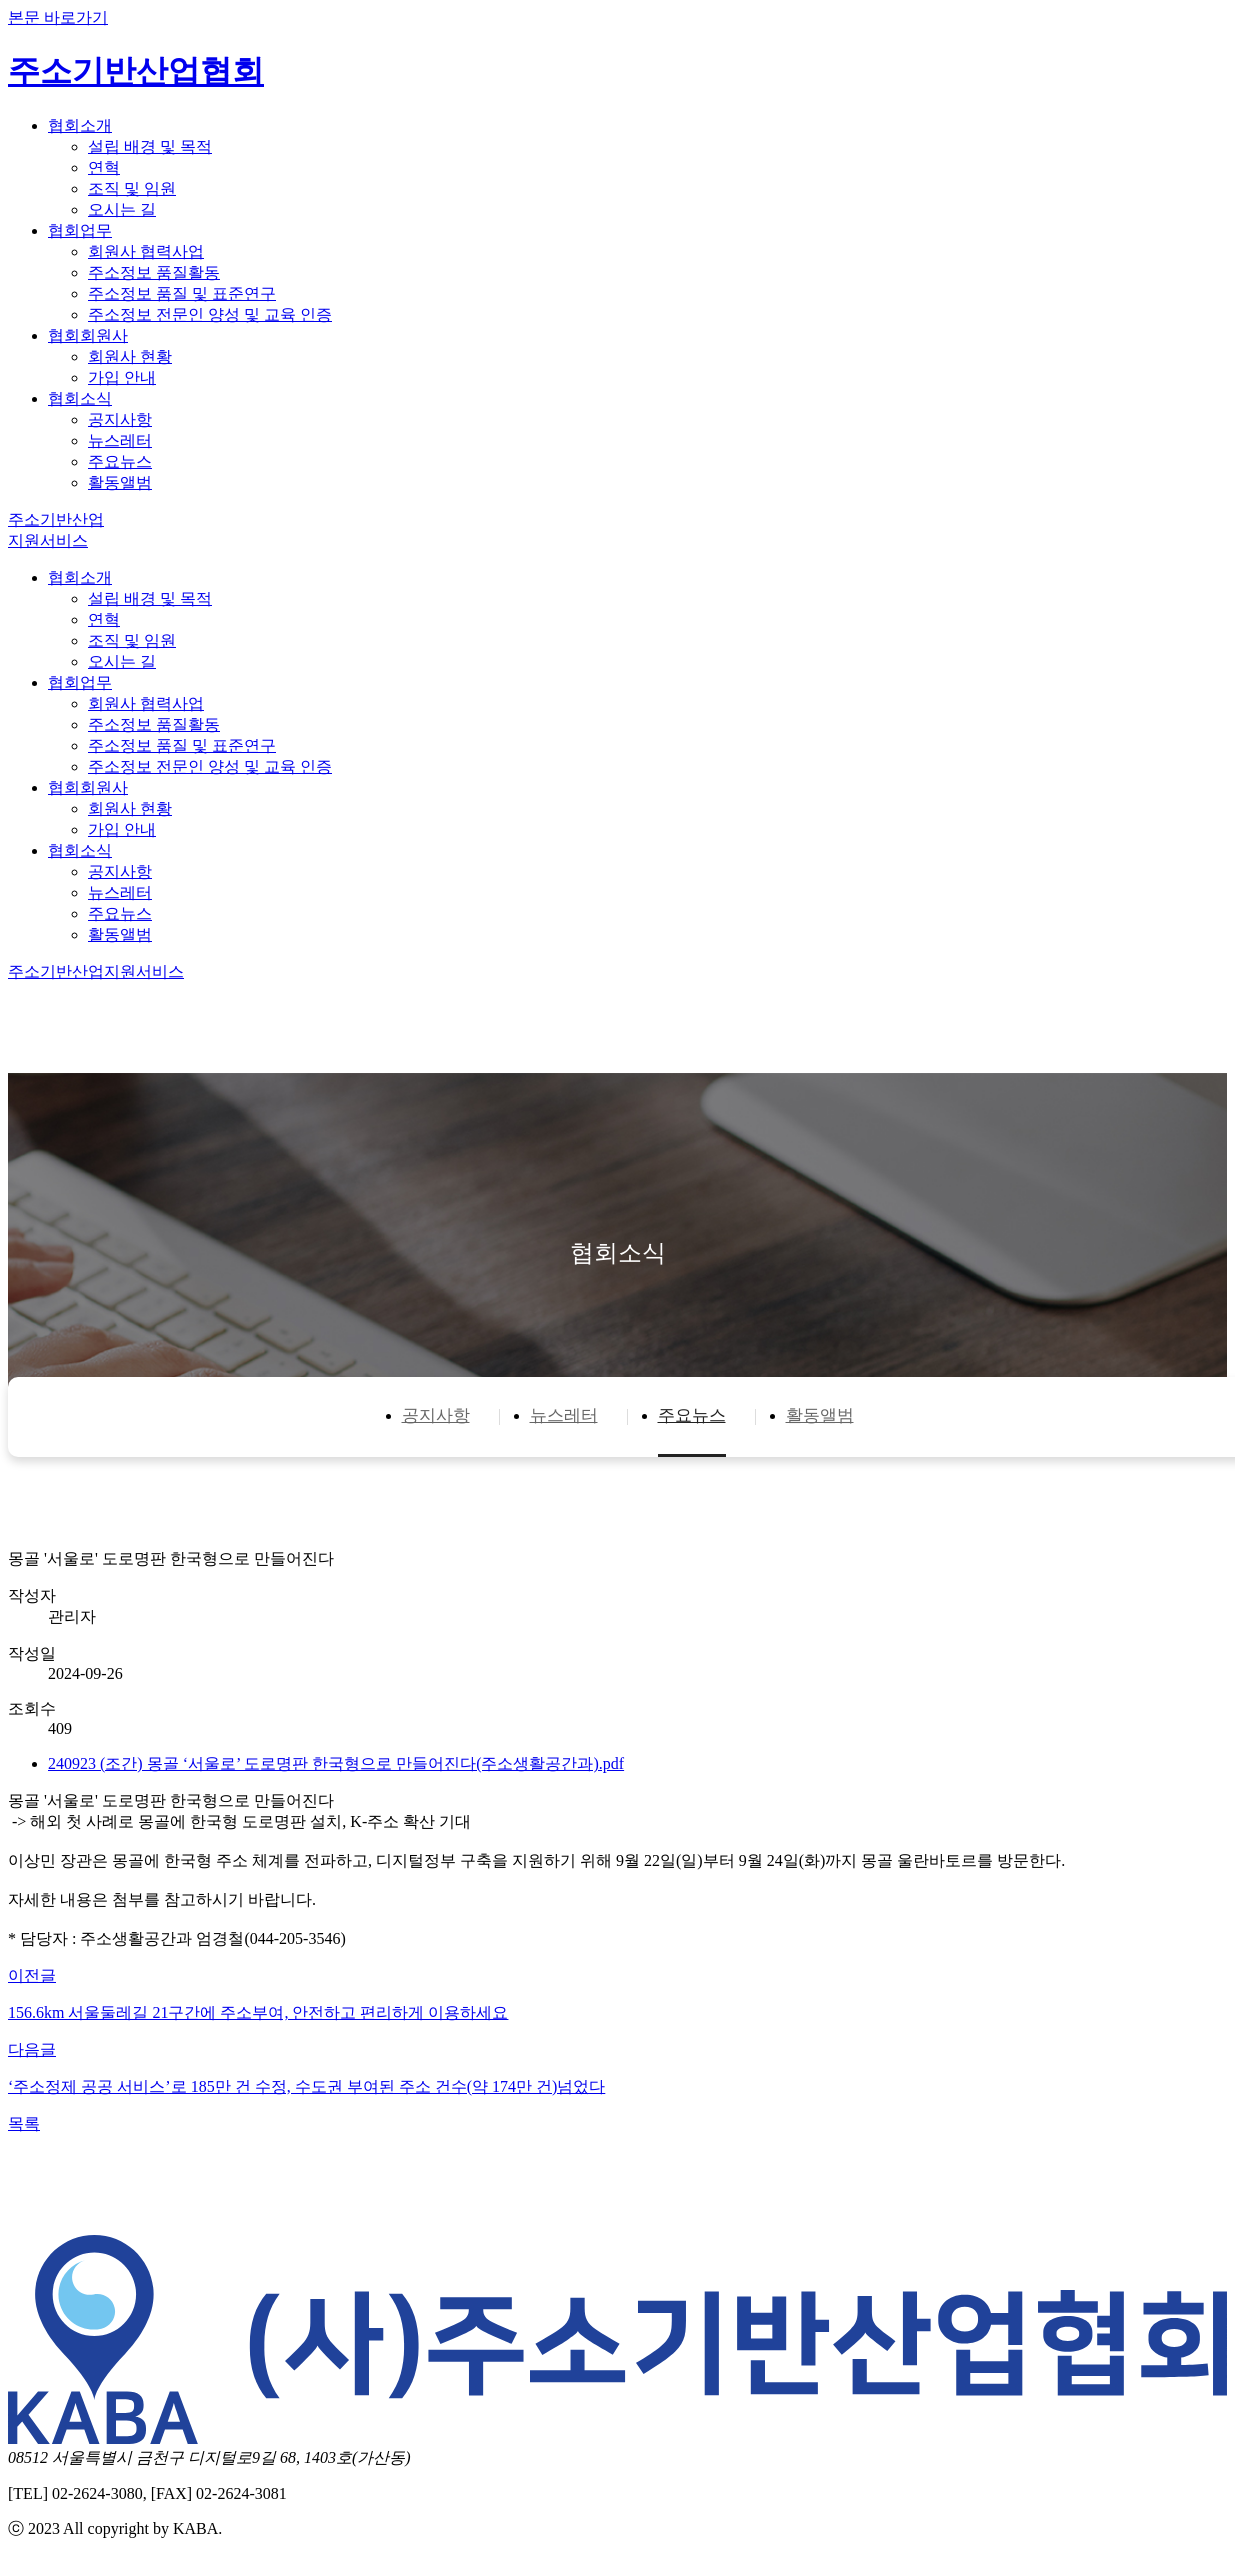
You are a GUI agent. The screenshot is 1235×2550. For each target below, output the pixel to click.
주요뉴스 (120, 461)
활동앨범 (120, 482)
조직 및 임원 (132, 188)
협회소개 (80, 125)
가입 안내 (122, 377)
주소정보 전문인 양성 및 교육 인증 (210, 314)
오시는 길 (122, 209)
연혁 (104, 167)
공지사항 (120, 419)
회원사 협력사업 (146, 251)
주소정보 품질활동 (154, 272)
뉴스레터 (120, 440)
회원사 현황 (130, 356)
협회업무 (80, 230)
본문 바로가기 (58, 17)
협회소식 (80, 398)
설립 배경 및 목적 (150, 146)
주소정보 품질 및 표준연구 (182, 293)
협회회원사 (88, 335)
